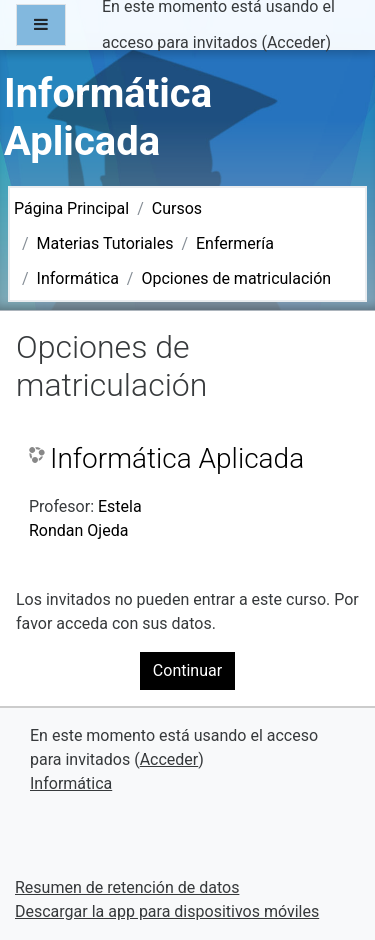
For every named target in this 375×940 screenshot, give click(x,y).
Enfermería (235, 243)
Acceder (296, 42)
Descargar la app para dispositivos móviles (167, 911)
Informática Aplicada (177, 458)
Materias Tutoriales (105, 243)
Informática (78, 278)
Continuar (187, 670)
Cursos (177, 208)
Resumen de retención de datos (127, 887)
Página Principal (71, 208)
